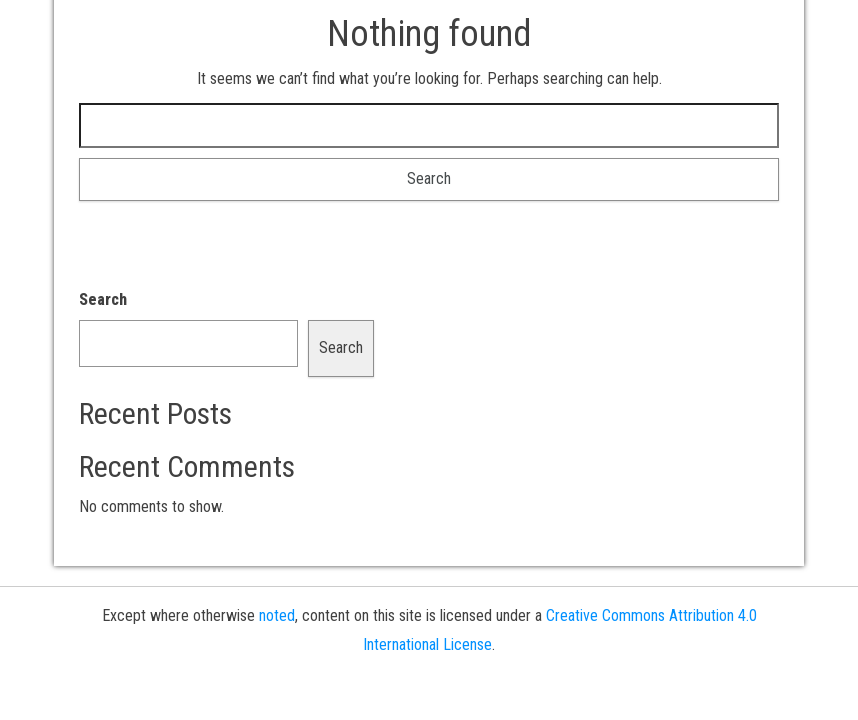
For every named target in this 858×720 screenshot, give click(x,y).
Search (103, 299)
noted (277, 615)
